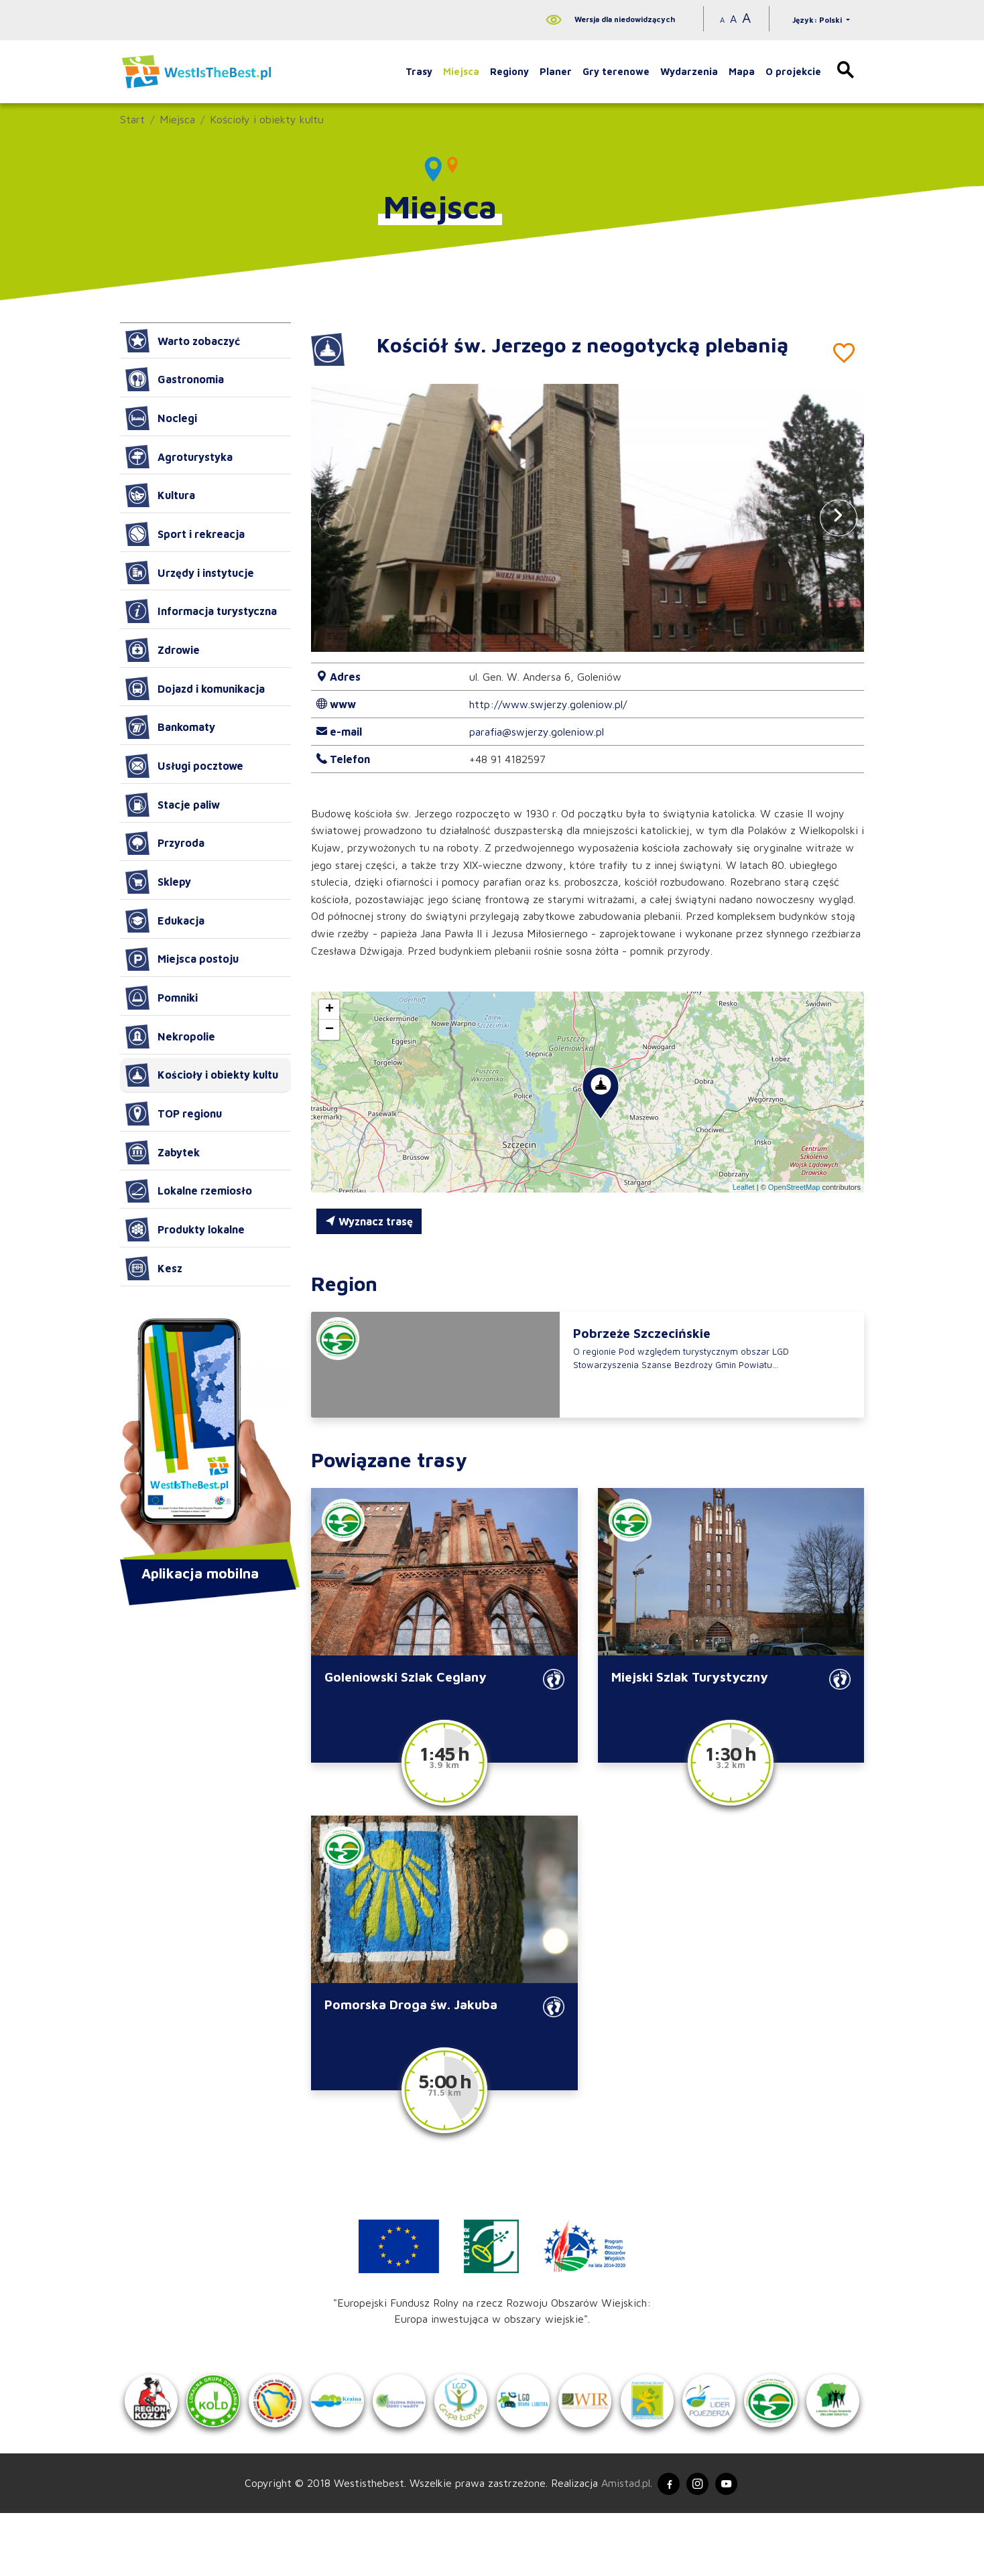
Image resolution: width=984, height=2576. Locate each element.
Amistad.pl (617, 2544)
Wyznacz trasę (369, 1221)
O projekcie (793, 71)
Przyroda (164, 843)
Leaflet (744, 1187)
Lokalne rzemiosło (188, 1191)
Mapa (742, 71)
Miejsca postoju (182, 959)
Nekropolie (170, 1036)
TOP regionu (173, 1113)
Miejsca (461, 71)
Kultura (160, 495)
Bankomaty (170, 727)
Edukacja (164, 920)
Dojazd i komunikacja (195, 689)
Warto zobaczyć (182, 341)
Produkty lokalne (185, 1229)
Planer (556, 71)
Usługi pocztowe (184, 766)
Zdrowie (162, 650)
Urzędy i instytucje (189, 573)
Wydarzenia (689, 71)
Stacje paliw (172, 805)
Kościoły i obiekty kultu (267, 119)
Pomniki (161, 998)
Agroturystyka (179, 457)
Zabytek (162, 1152)
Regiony (509, 71)
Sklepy (158, 882)
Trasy (419, 71)
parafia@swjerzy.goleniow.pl (536, 732)
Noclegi (161, 418)
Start (132, 119)
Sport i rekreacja (185, 534)
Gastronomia (174, 379)
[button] (838, 517)
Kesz (153, 1268)
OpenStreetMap (794, 1187)
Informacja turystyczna (201, 611)
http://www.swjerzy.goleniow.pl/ (548, 704)
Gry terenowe (616, 71)
